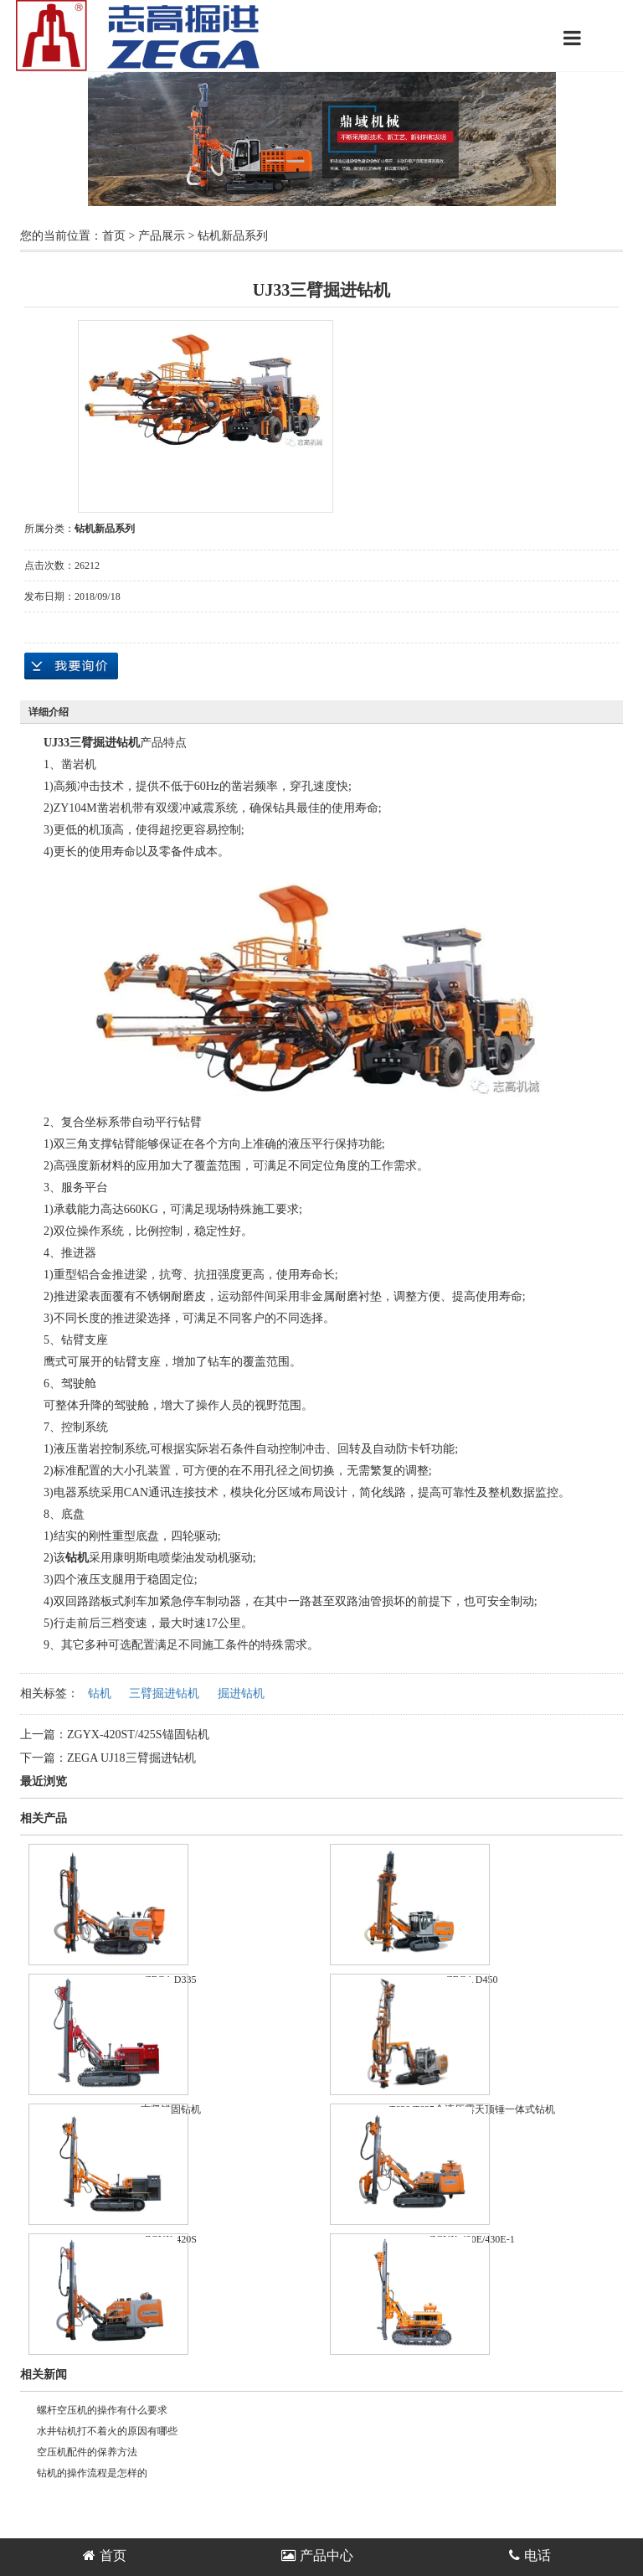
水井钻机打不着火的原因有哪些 (107, 2431)
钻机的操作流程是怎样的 (92, 2473)
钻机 (99, 1693)
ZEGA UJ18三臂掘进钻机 (131, 1758)
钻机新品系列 (233, 236)
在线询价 (71, 666)
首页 (114, 236)
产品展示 (161, 236)
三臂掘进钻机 (164, 1693)
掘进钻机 (241, 1693)
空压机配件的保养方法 (87, 2452)
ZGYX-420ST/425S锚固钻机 (138, 1734)
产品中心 (317, 2555)
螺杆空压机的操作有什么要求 (102, 2410)
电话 (530, 2555)
